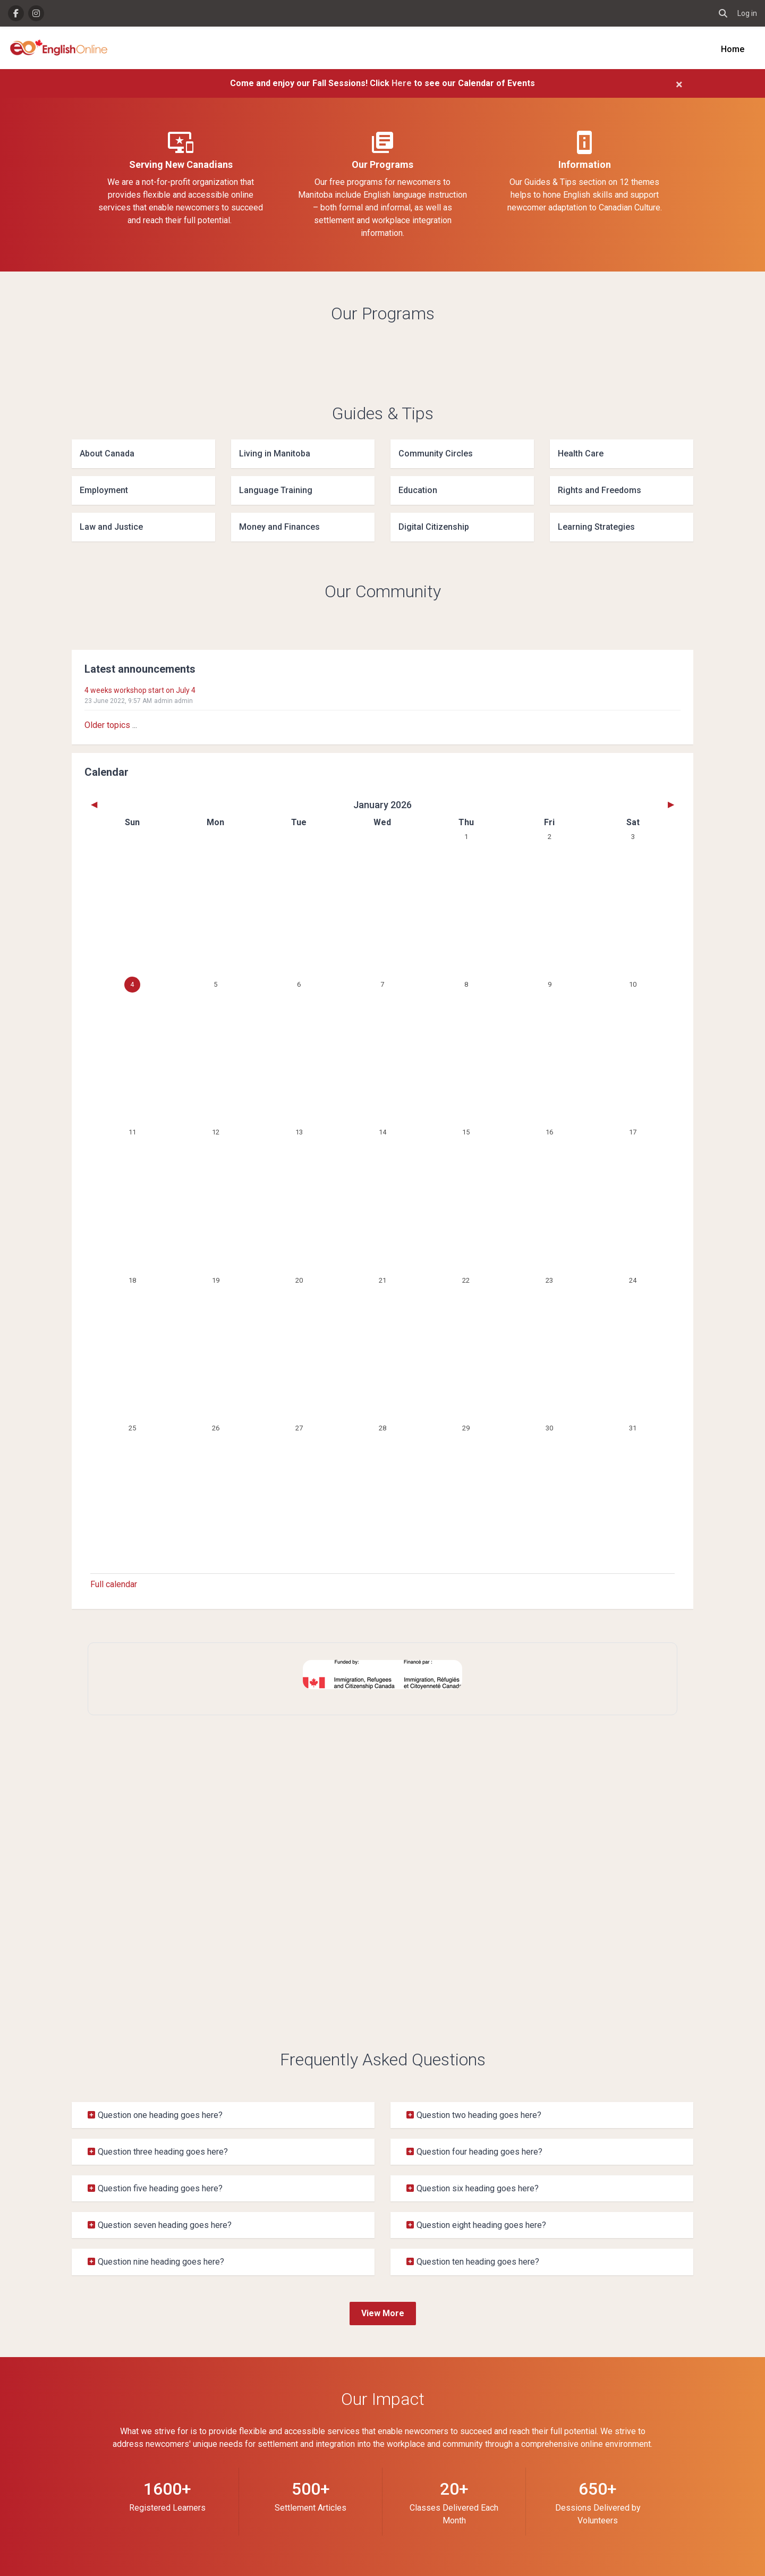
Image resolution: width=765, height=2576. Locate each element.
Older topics (107, 725)
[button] (723, 13)
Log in (747, 13)
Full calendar (113, 1584)
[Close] (679, 84)
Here (403, 83)
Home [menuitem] (732, 49)
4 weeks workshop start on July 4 (140, 690)
